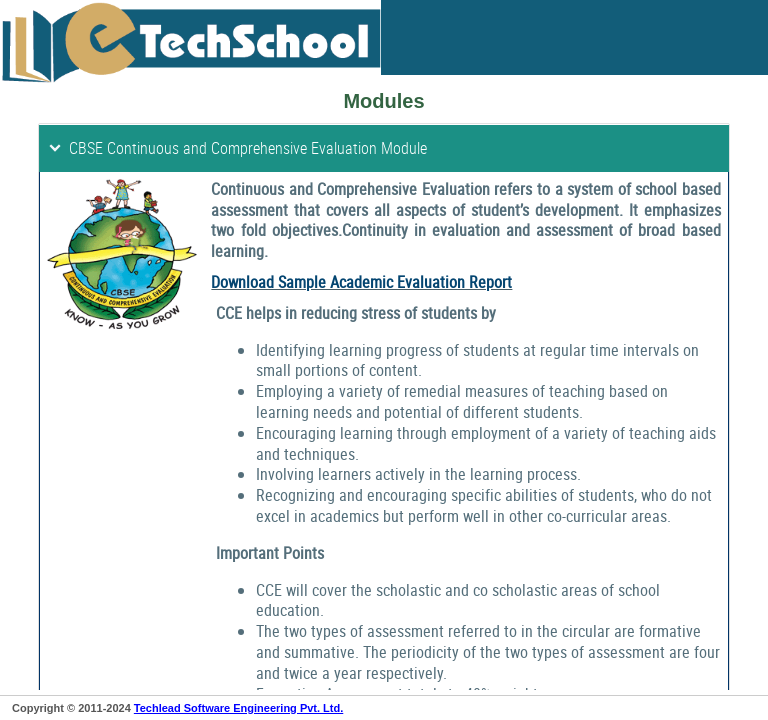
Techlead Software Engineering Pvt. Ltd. (238, 708)
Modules (383, 101)
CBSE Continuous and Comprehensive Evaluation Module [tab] (237, 148)
